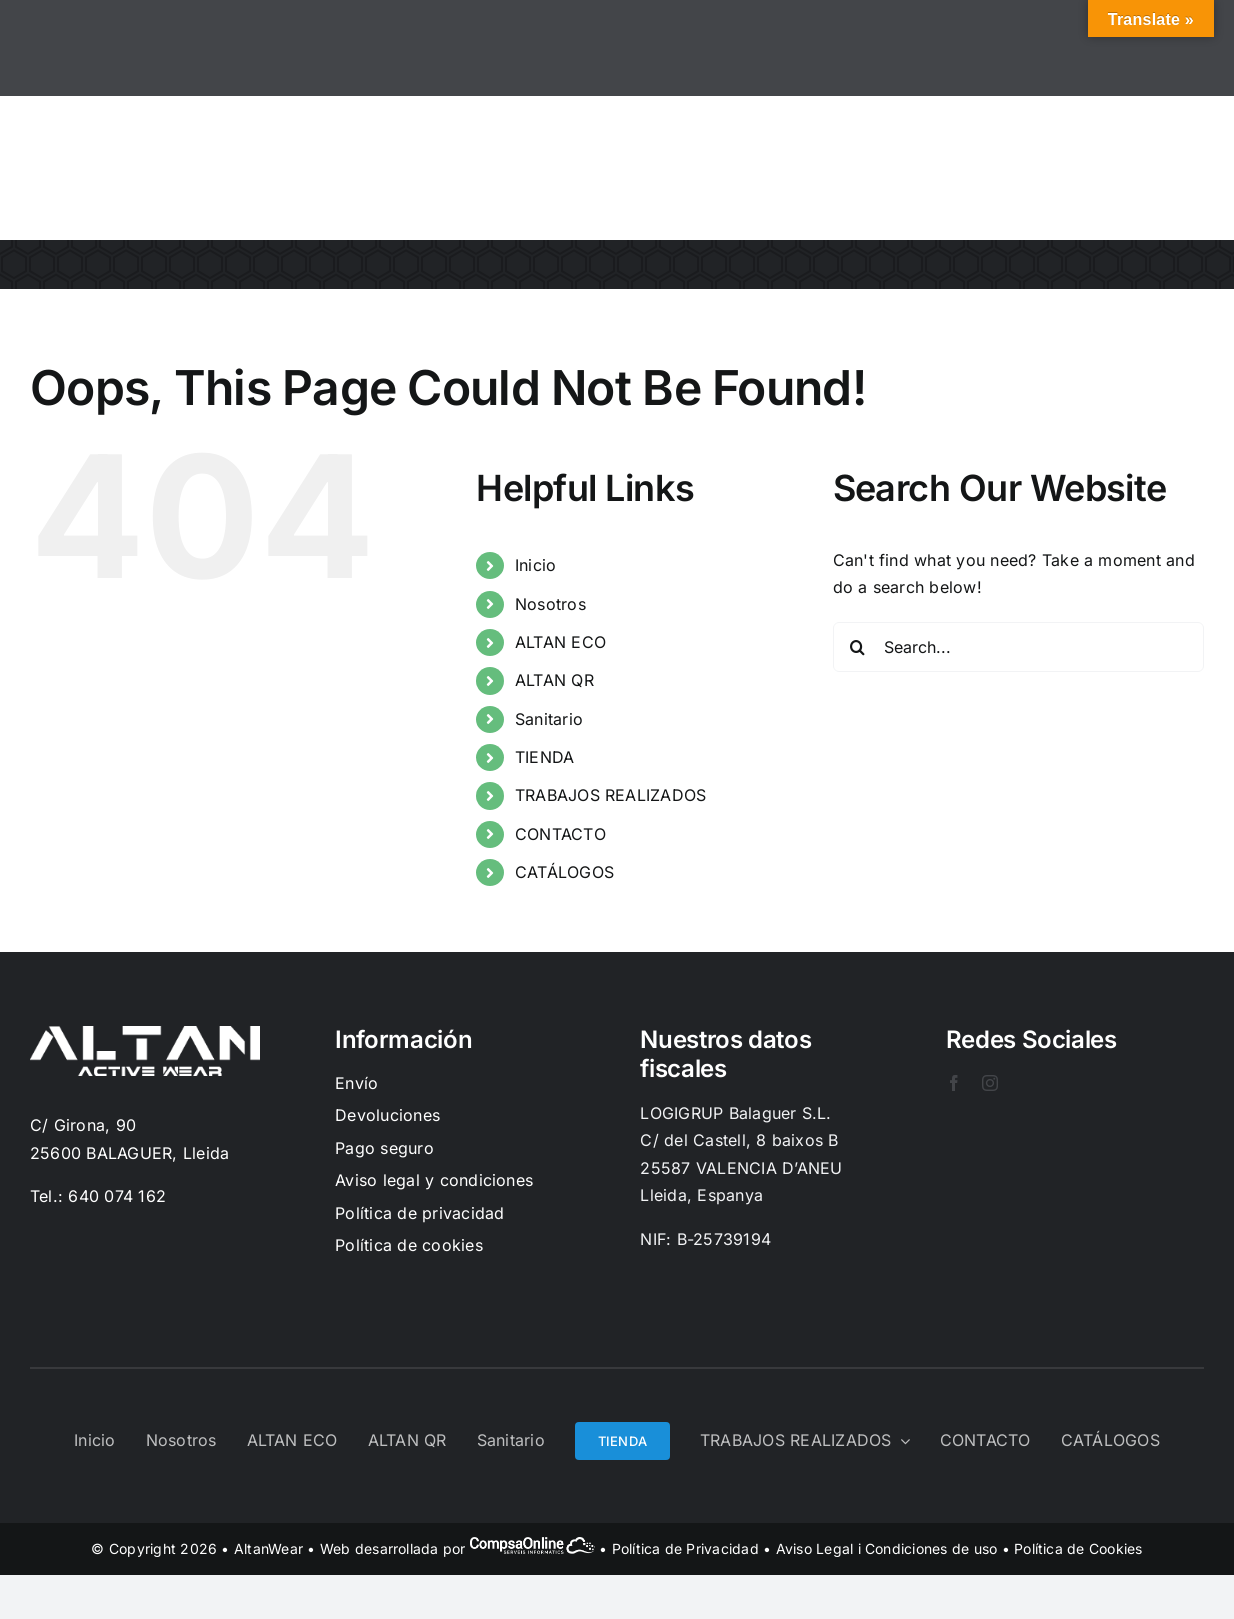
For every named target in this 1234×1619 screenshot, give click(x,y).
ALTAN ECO (560, 642)
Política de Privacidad (685, 1548)
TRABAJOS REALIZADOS (611, 795)
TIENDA (544, 757)
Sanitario (549, 719)
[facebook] (954, 1083)
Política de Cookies (1078, 1548)
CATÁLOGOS (564, 872)
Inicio (535, 565)
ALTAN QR (554, 680)
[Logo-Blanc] (145, 1034)
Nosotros (550, 604)
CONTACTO (560, 834)
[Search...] (1018, 647)
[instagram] (990, 1083)
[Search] (858, 647)
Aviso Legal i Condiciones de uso (887, 1548)
